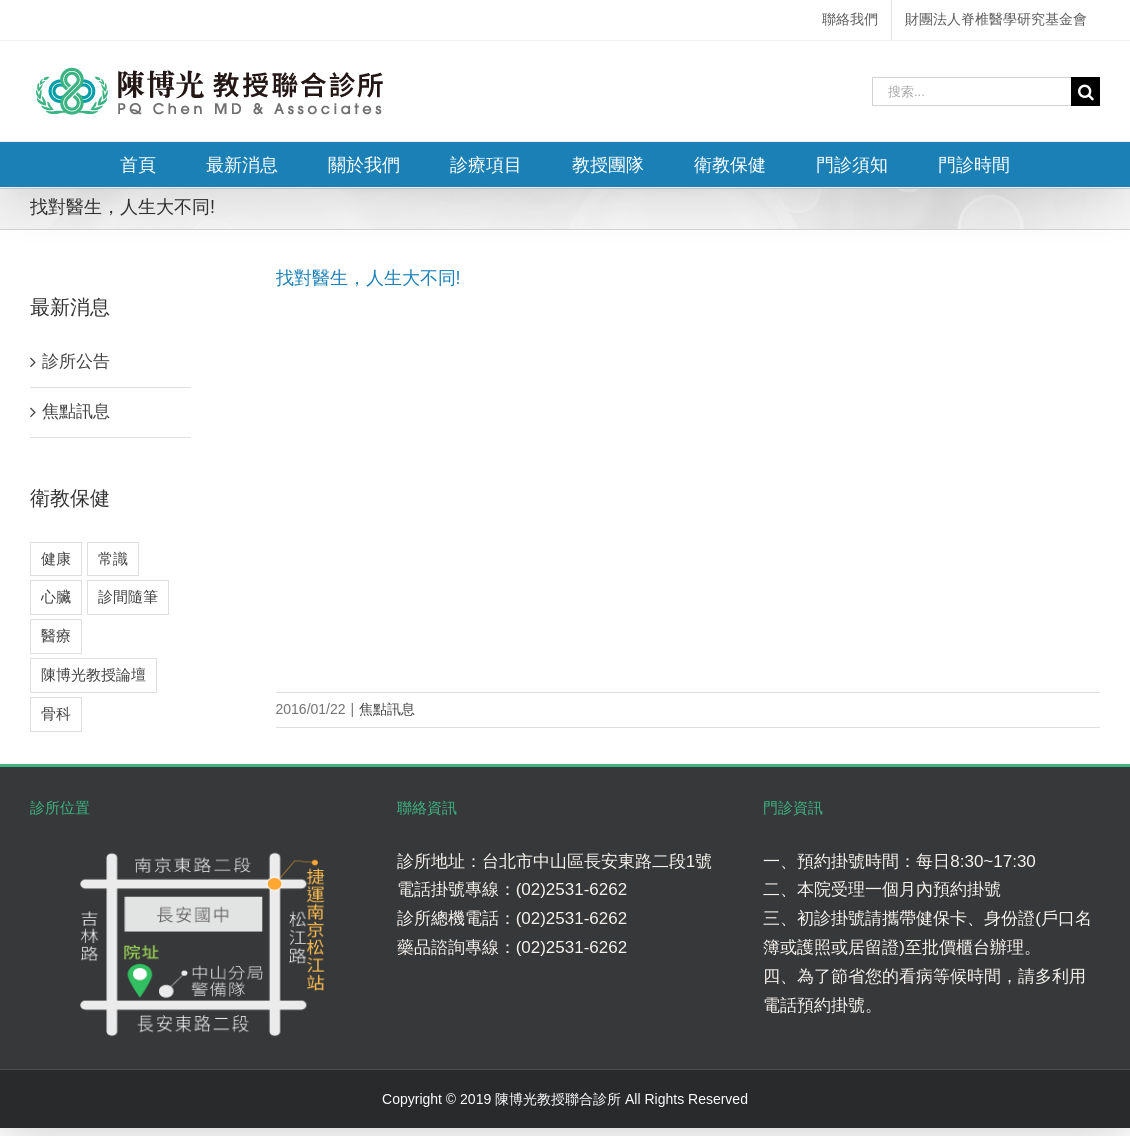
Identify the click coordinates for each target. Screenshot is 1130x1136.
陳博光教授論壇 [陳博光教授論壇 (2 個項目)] (93, 674)
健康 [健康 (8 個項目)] (56, 558)
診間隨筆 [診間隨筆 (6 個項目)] (128, 596)
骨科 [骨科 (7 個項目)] (56, 713)
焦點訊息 (387, 709)
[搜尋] (1085, 91)
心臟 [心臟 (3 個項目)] (56, 596)
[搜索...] (971, 91)
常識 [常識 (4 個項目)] (113, 558)
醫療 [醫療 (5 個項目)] (56, 635)
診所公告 (76, 361)
